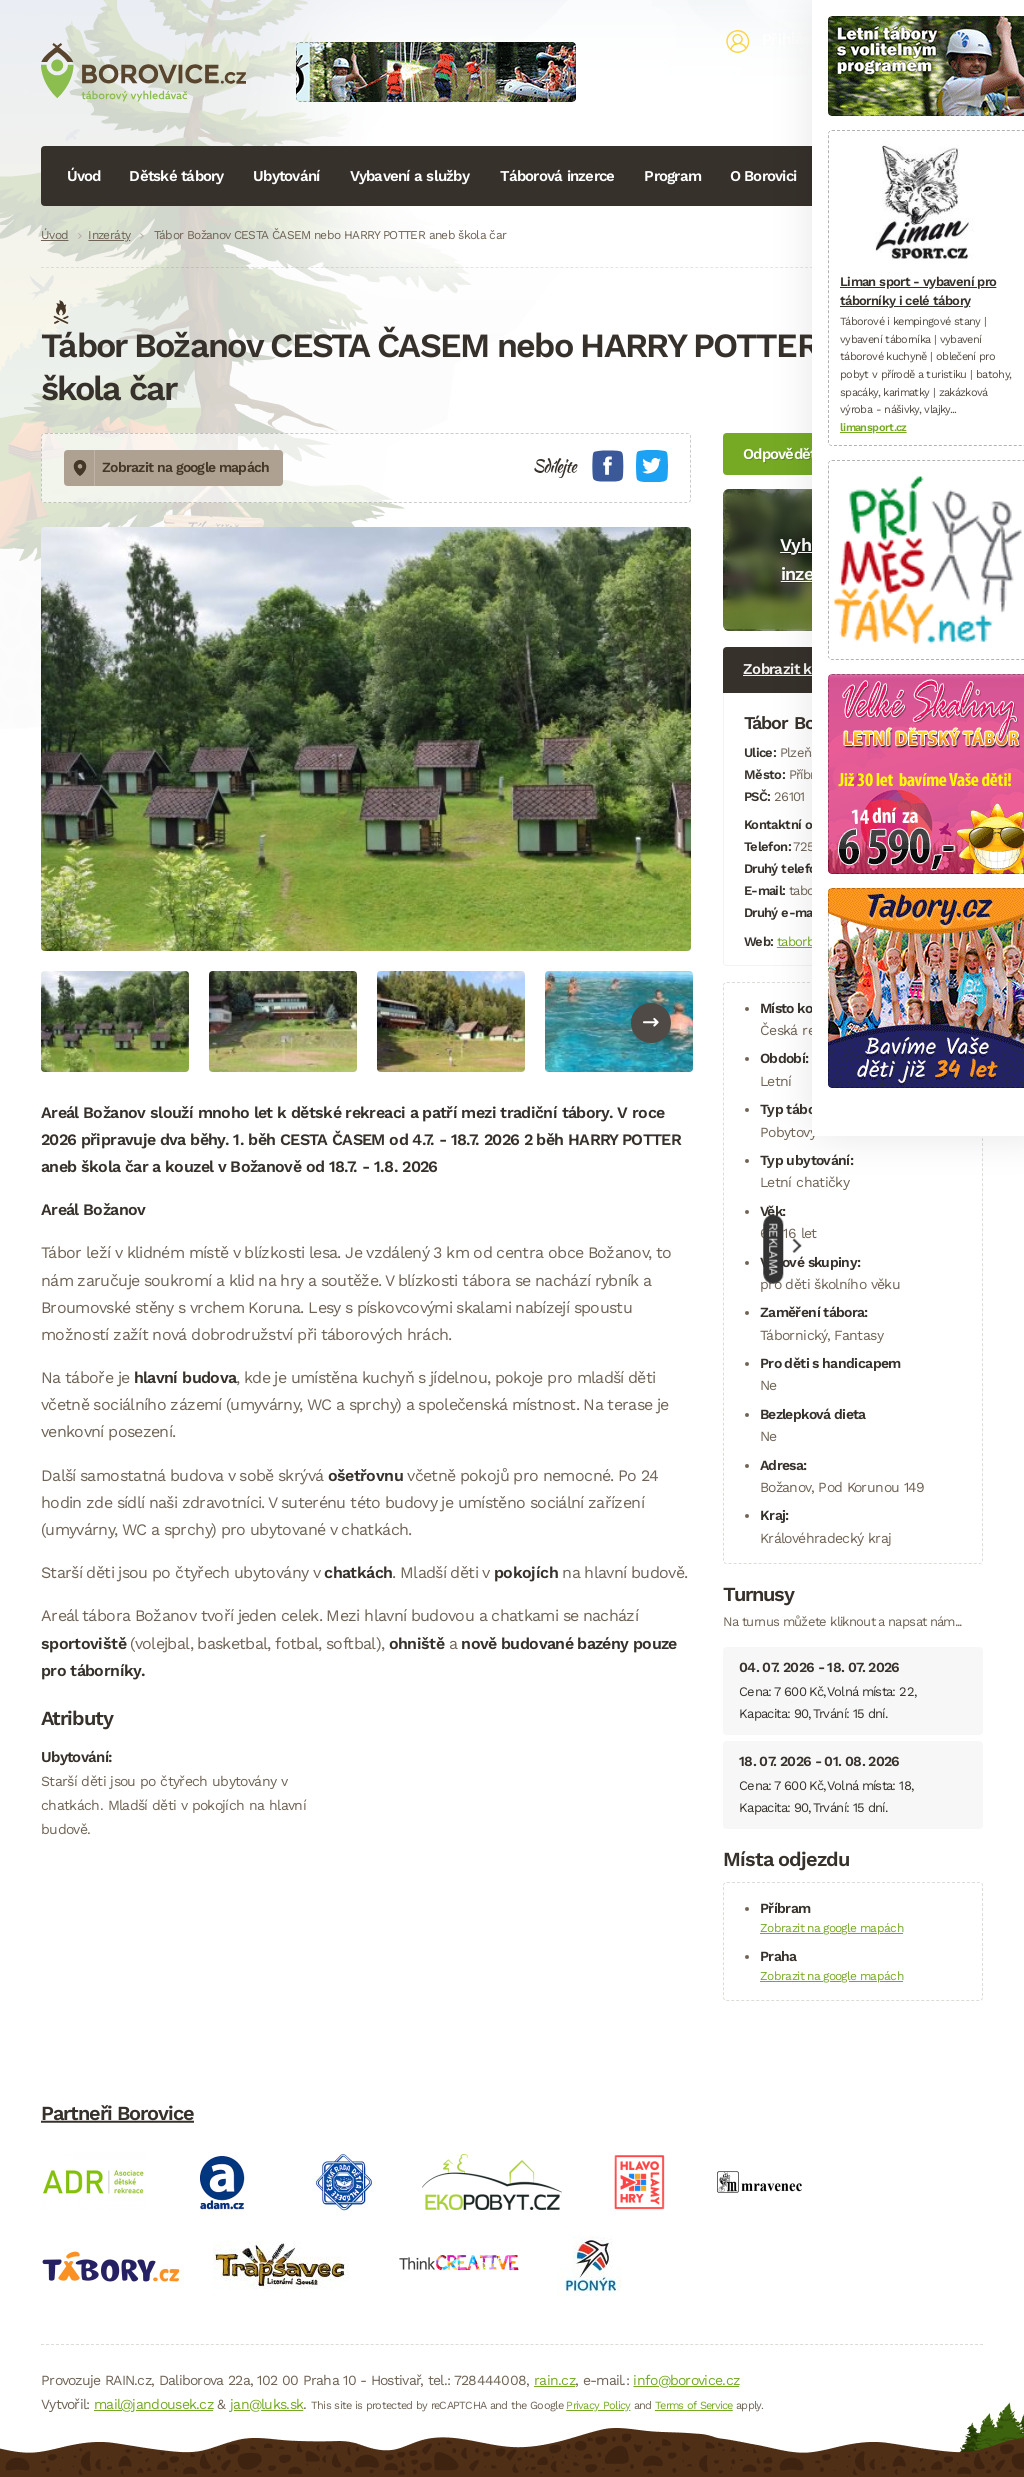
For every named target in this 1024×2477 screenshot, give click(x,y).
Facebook (608, 466)
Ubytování (286, 176)
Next (651, 1023)
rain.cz (554, 2380)
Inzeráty (109, 235)
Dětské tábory (176, 176)
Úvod (84, 176)
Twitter (652, 466)
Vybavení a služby (409, 176)
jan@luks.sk (266, 2404)
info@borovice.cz (686, 2380)
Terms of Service (694, 2405)
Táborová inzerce (557, 176)
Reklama (774, 1248)
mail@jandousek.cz (153, 2404)
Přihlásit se (802, 39)
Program (672, 176)
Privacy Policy (598, 2405)
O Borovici (763, 176)
